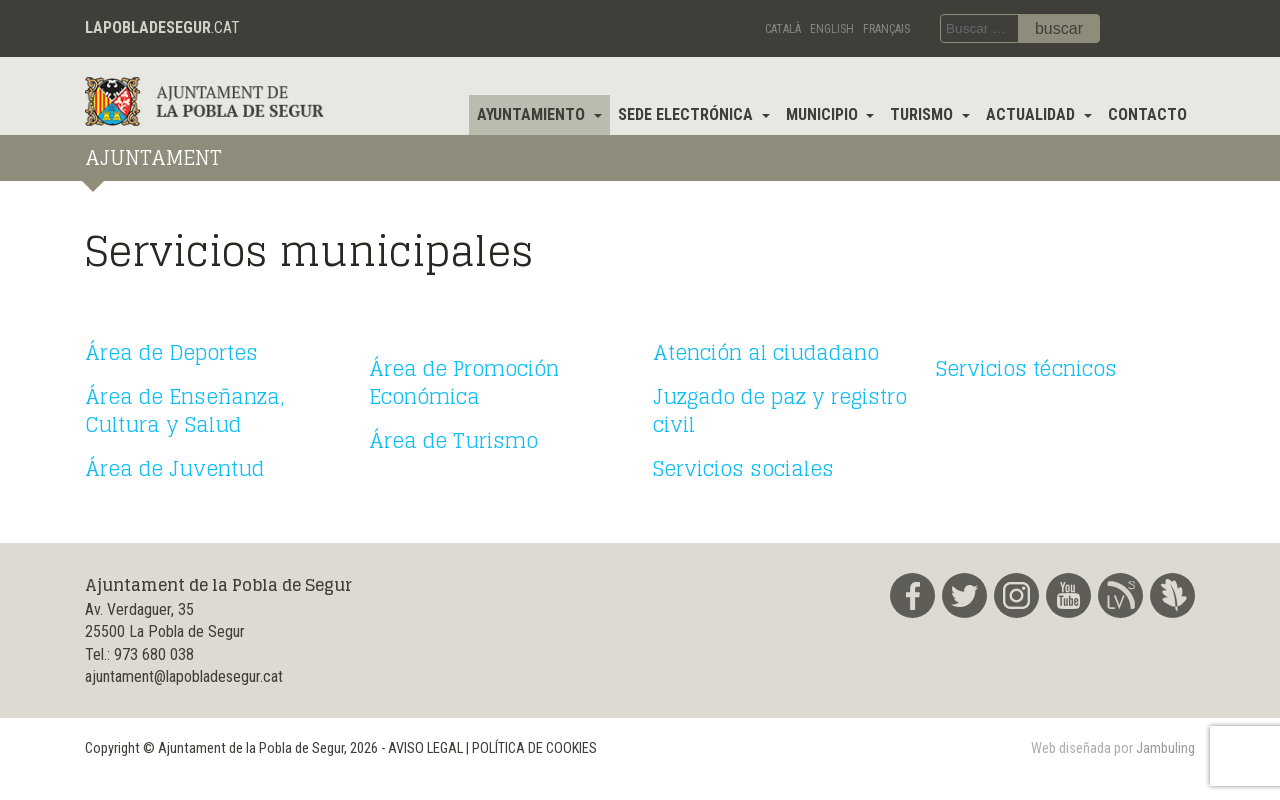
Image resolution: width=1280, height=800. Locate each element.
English (832, 29)
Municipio (824, 114)
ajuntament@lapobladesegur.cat (184, 676)
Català (783, 29)
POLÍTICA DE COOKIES (534, 748)
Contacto (1147, 114)
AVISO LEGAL (425, 748)
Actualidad (1032, 114)
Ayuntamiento (533, 114)
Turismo (923, 114)
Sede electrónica (687, 114)
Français (886, 29)
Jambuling (1165, 748)
